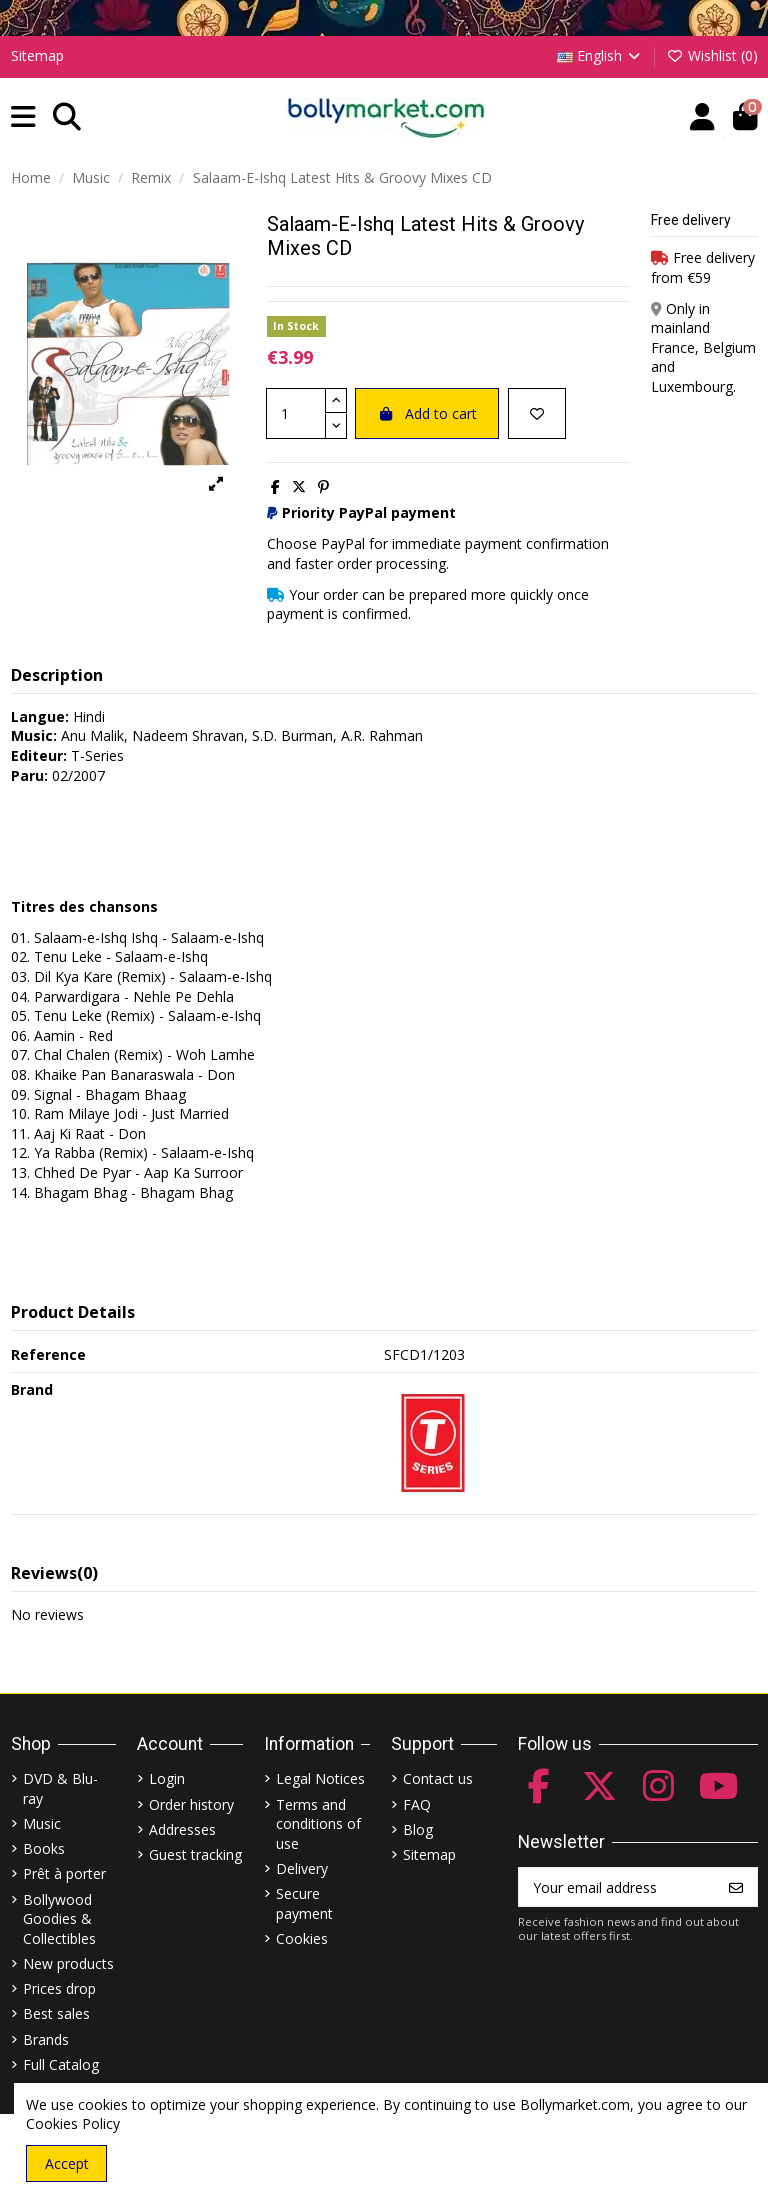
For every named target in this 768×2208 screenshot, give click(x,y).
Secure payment (304, 1903)
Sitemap (37, 55)
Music (42, 1823)
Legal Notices (320, 1778)
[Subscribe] (736, 1887)
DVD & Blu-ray (60, 1788)
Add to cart (427, 413)
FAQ (417, 1804)
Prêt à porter (64, 1873)
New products (68, 1963)
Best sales (56, 2013)
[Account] (702, 117)
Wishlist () (712, 55)
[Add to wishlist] (537, 413)
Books (44, 1848)
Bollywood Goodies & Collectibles (59, 1919)
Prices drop (59, 1988)
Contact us (438, 1778)
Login (167, 1778)
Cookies (302, 1938)
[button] (23, 117)
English (600, 55)
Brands (46, 2039)
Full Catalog (61, 2064)
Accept (67, 2163)
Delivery (302, 1868)
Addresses (182, 1829)
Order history (191, 1804)
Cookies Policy (73, 2123)
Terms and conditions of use (318, 1824)
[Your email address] (617, 1887)
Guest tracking (195, 1854)
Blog (418, 1829)
